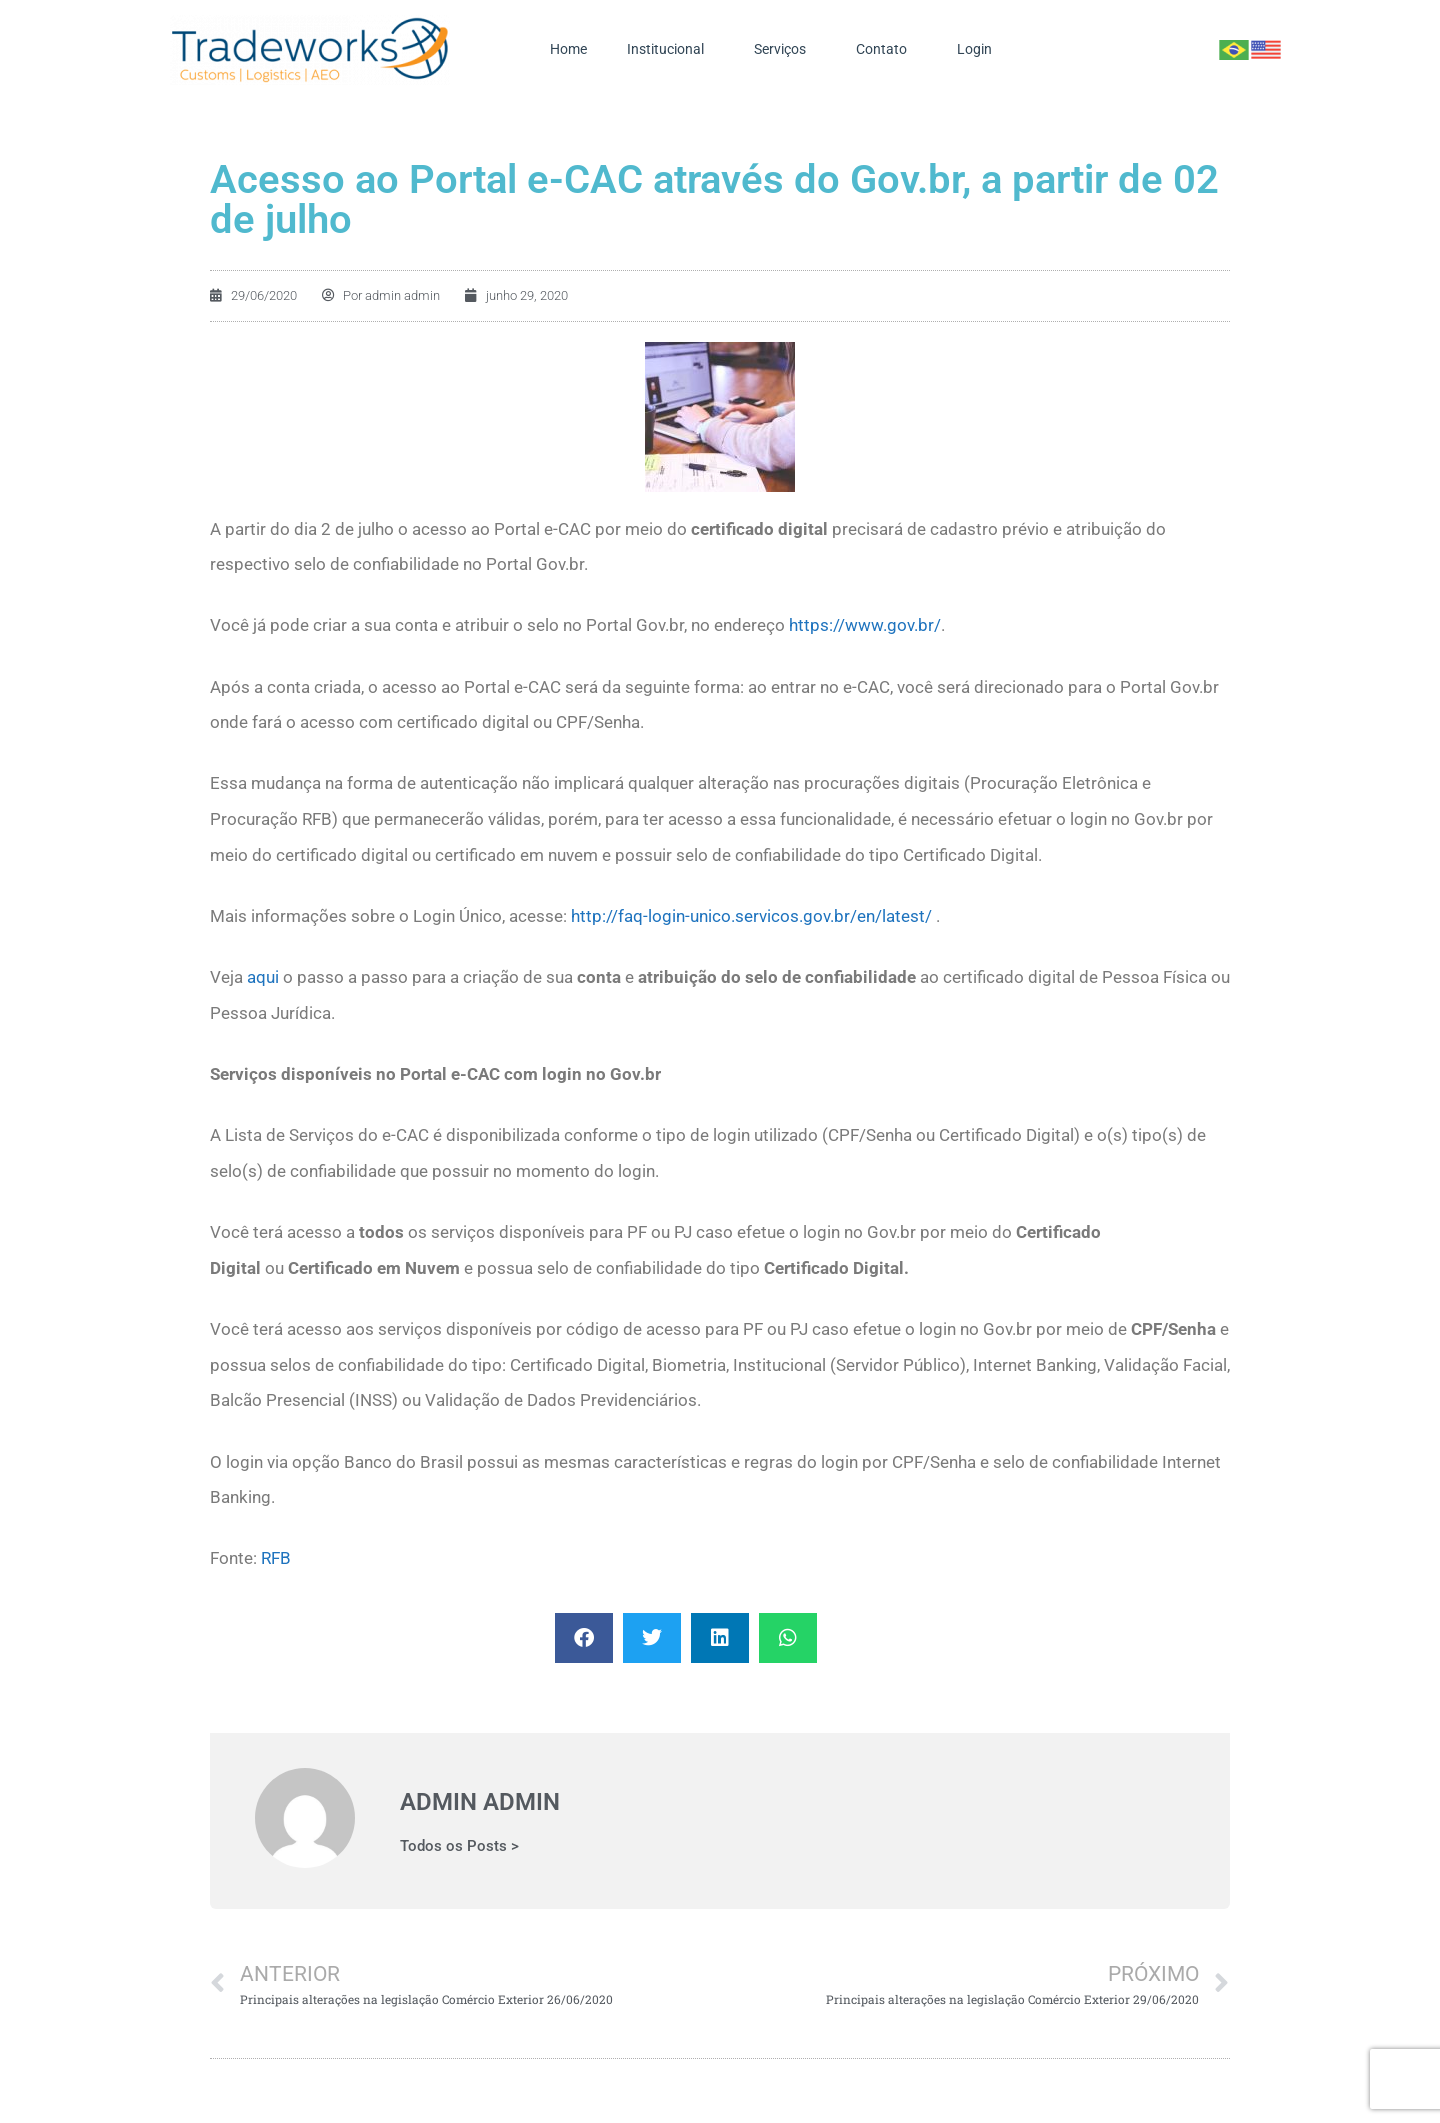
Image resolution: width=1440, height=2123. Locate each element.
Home (568, 49)
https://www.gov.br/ (865, 625)
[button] (584, 1638)
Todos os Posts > (459, 1846)
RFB (276, 1558)
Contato (886, 50)
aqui (263, 977)
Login (979, 50)
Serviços (785, 50)
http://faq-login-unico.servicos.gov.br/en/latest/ (751, 916)
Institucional (670, 50)
